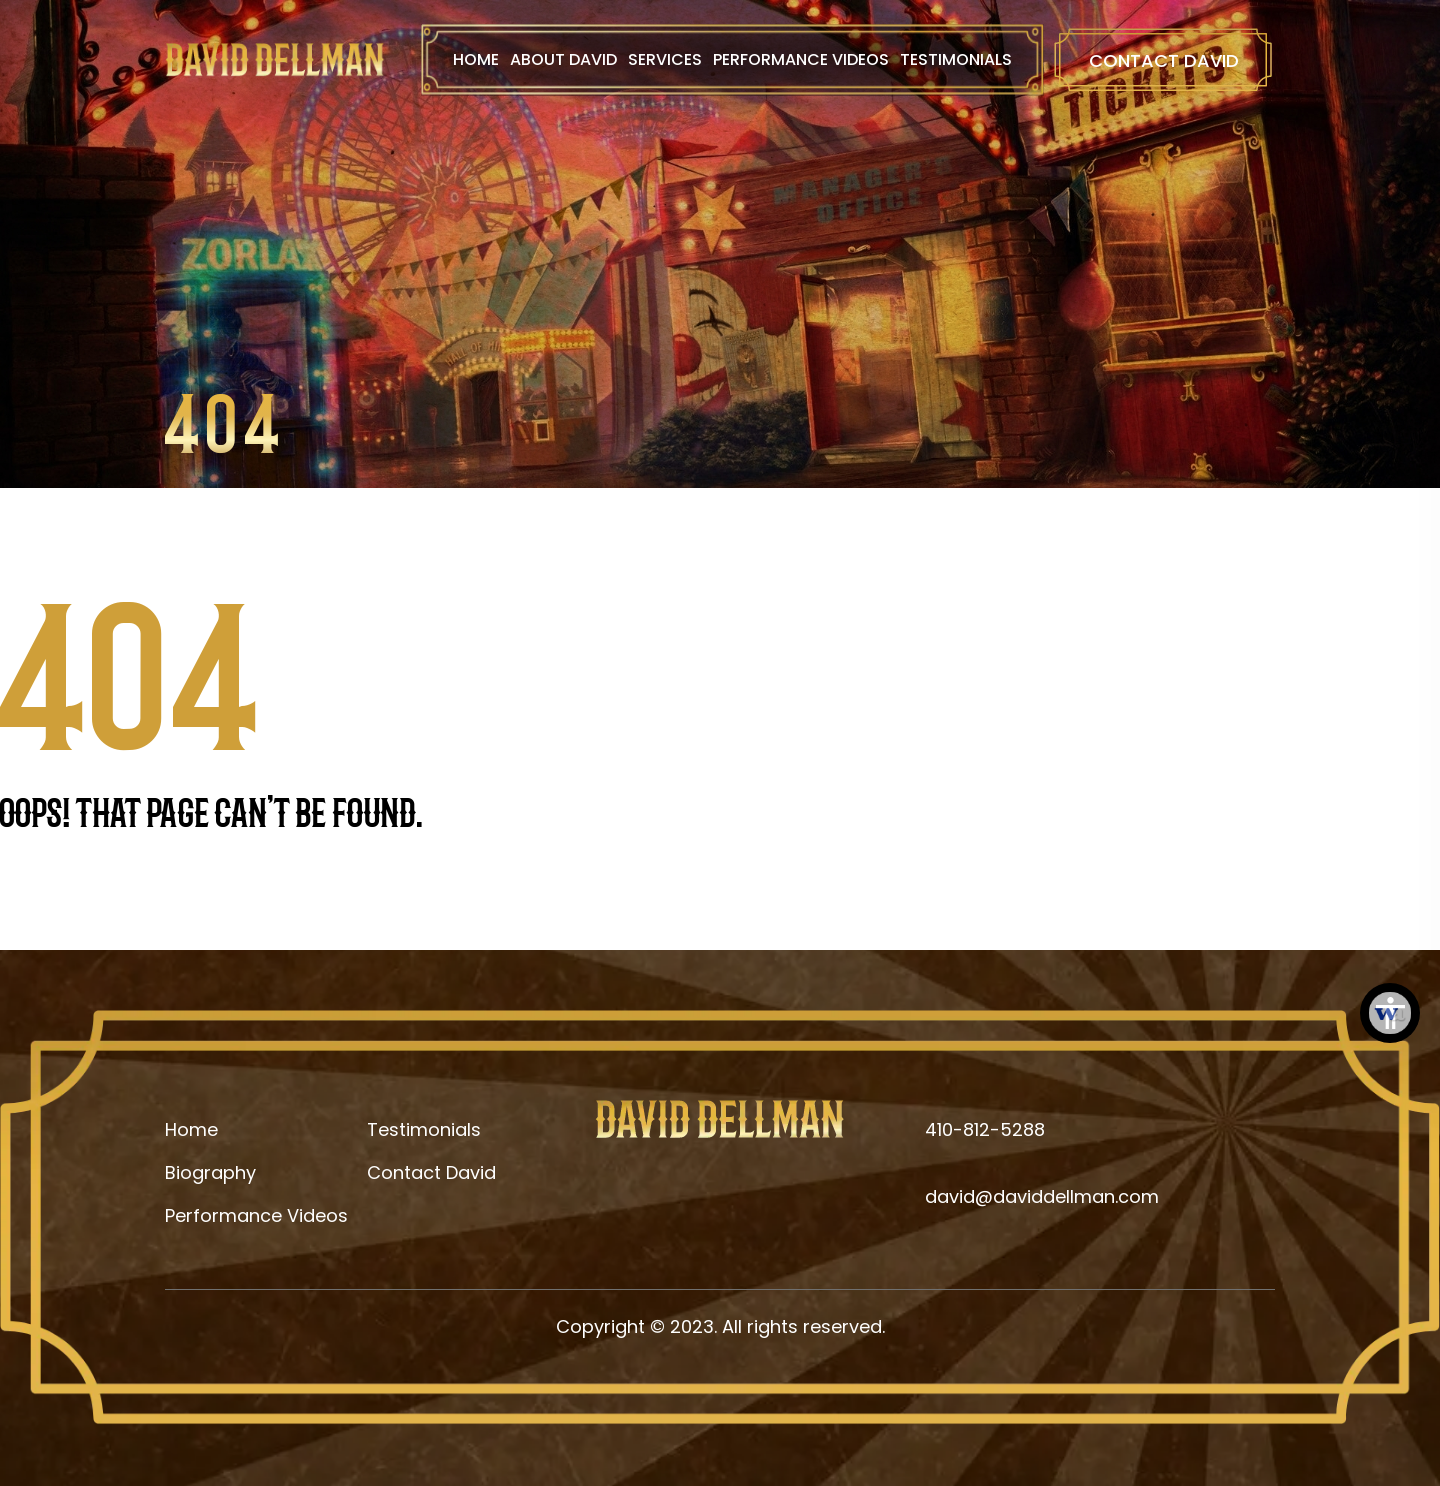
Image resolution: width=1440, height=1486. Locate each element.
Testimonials (956, 59)
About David (563, 59)
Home (476, 59)
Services (665, 59)
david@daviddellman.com (1042, 1196)
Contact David (1164, 60)
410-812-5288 (985, 1129)
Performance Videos (801, 59)
